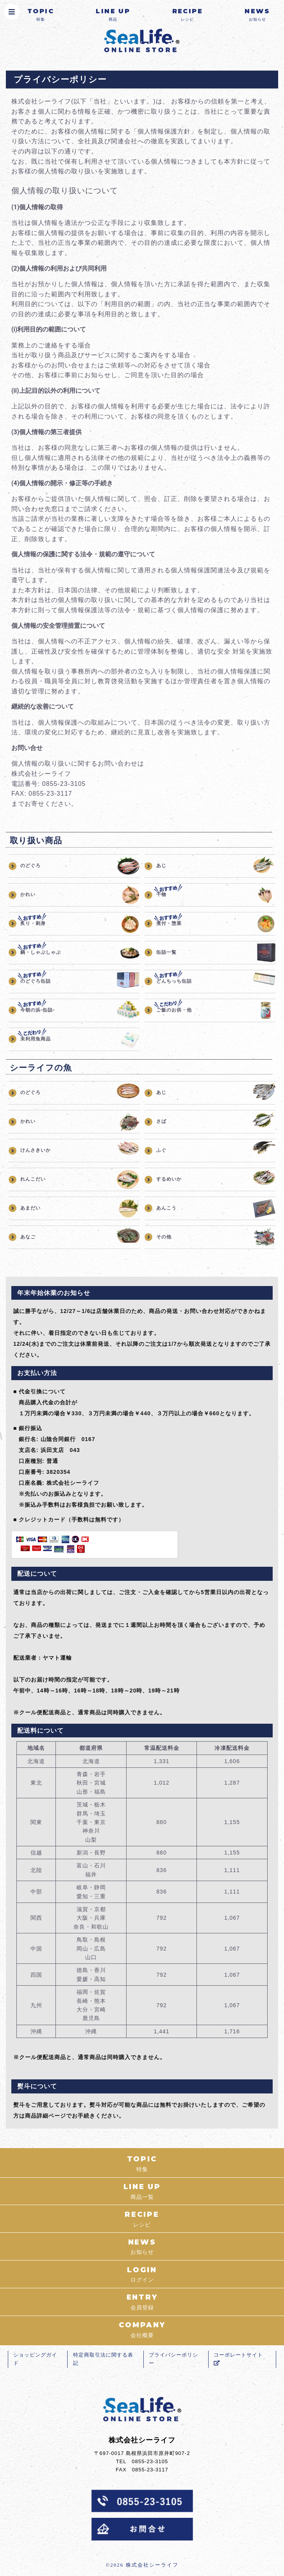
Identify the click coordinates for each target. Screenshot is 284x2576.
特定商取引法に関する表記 (104, 2362)
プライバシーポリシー (174, 2362)
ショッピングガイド (36, 2362)
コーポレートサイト (239, 2362)
